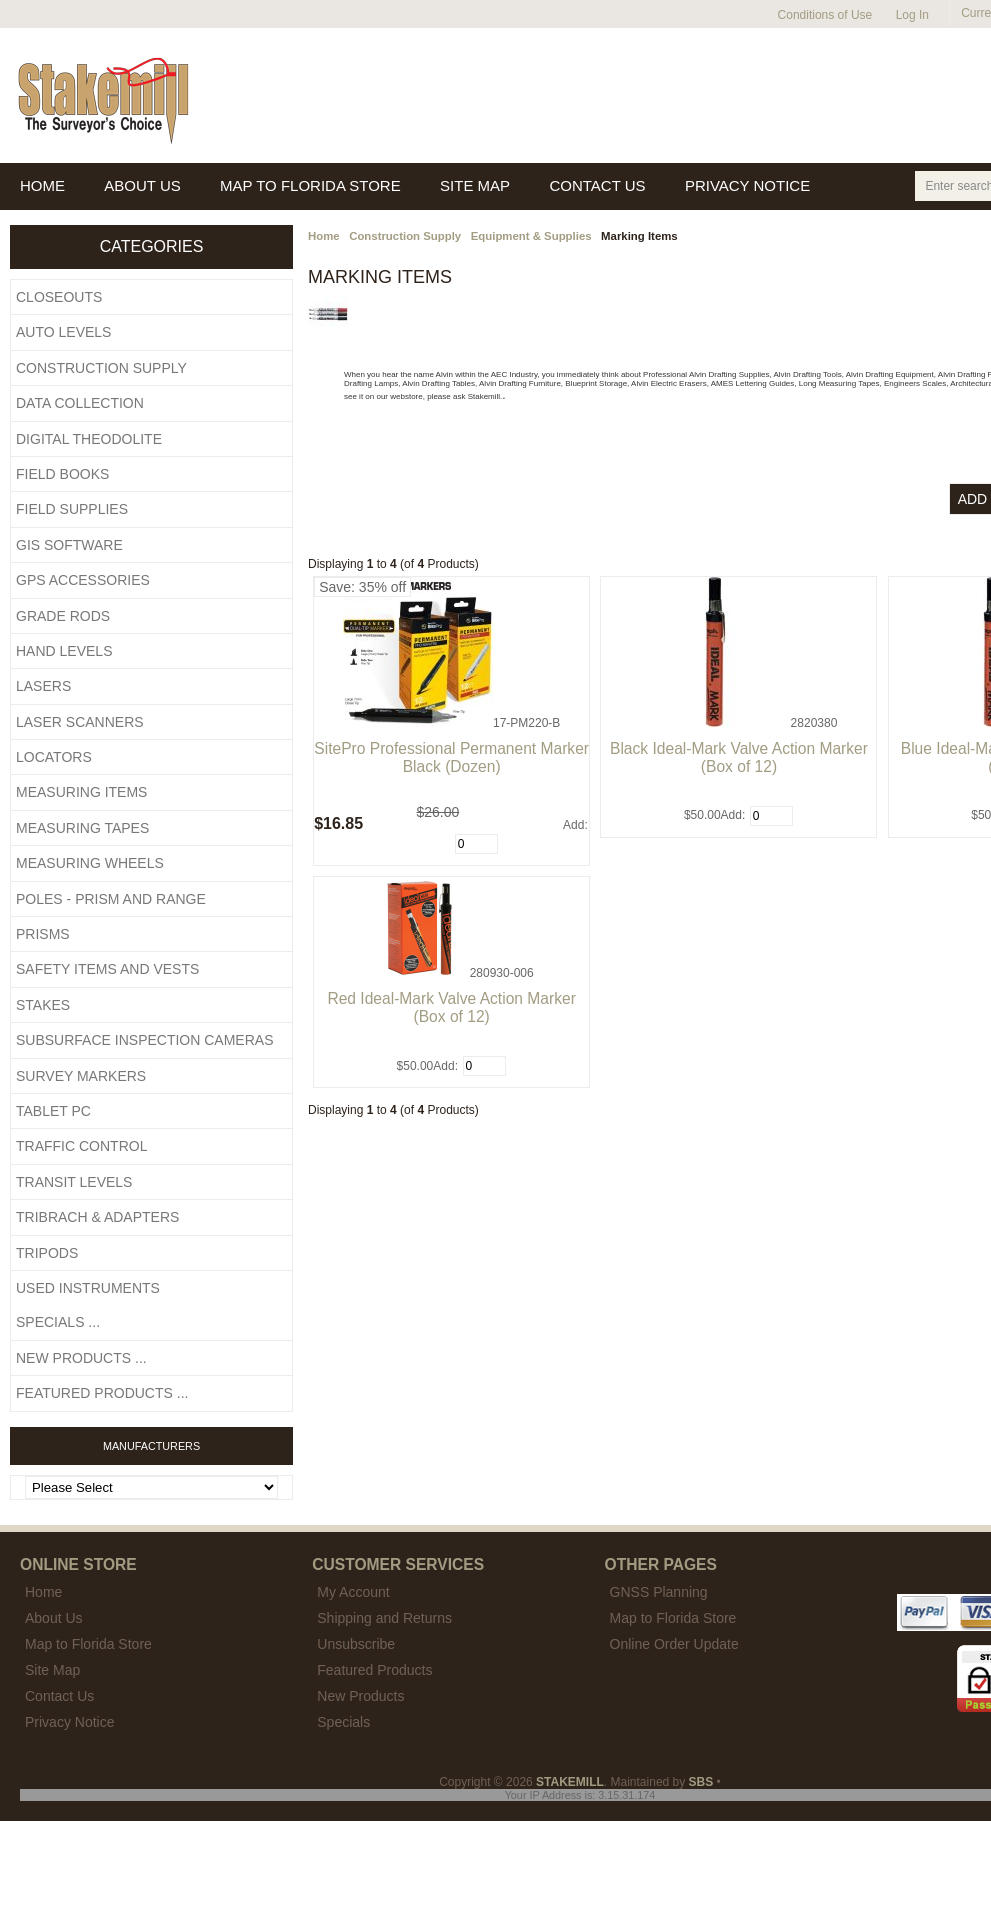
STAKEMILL (570, 1782)
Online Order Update (674, 1644)
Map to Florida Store (673, 1618)
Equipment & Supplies (531, 236)
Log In (912, 15)
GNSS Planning (659, 1592)
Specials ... (58, 1322)
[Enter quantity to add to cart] (476, 844)
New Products (360, 1696)
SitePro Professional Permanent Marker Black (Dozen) (451, 757)
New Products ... (81, 1358)
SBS (701, 1782)
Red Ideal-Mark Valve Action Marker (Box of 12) (451, 1007)
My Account (353, 1592)
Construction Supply (405, 236)
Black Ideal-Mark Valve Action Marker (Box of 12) (739, 757)
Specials (343, 1722)
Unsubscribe (356, 1644)
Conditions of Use (825, 15)
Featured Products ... (102, 1393)
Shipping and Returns (384, 1618)
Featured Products (374, 1670)
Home (324, 236)
